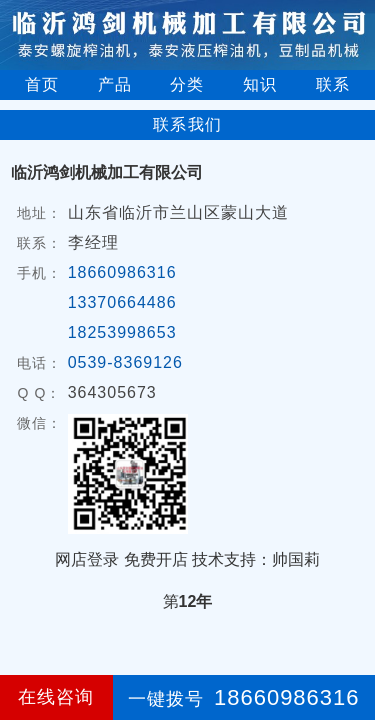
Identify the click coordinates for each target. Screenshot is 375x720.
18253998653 (122, 332)
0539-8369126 (125, 362)
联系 (333, 84)
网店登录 (87, 559)
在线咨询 (56, 697)
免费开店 (156, 559)
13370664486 (122, 302)
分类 (187, 84)
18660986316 (122, 272)
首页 (42, 84)
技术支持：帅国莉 (256, 559)
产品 (115, 84)
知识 (260, 84)
